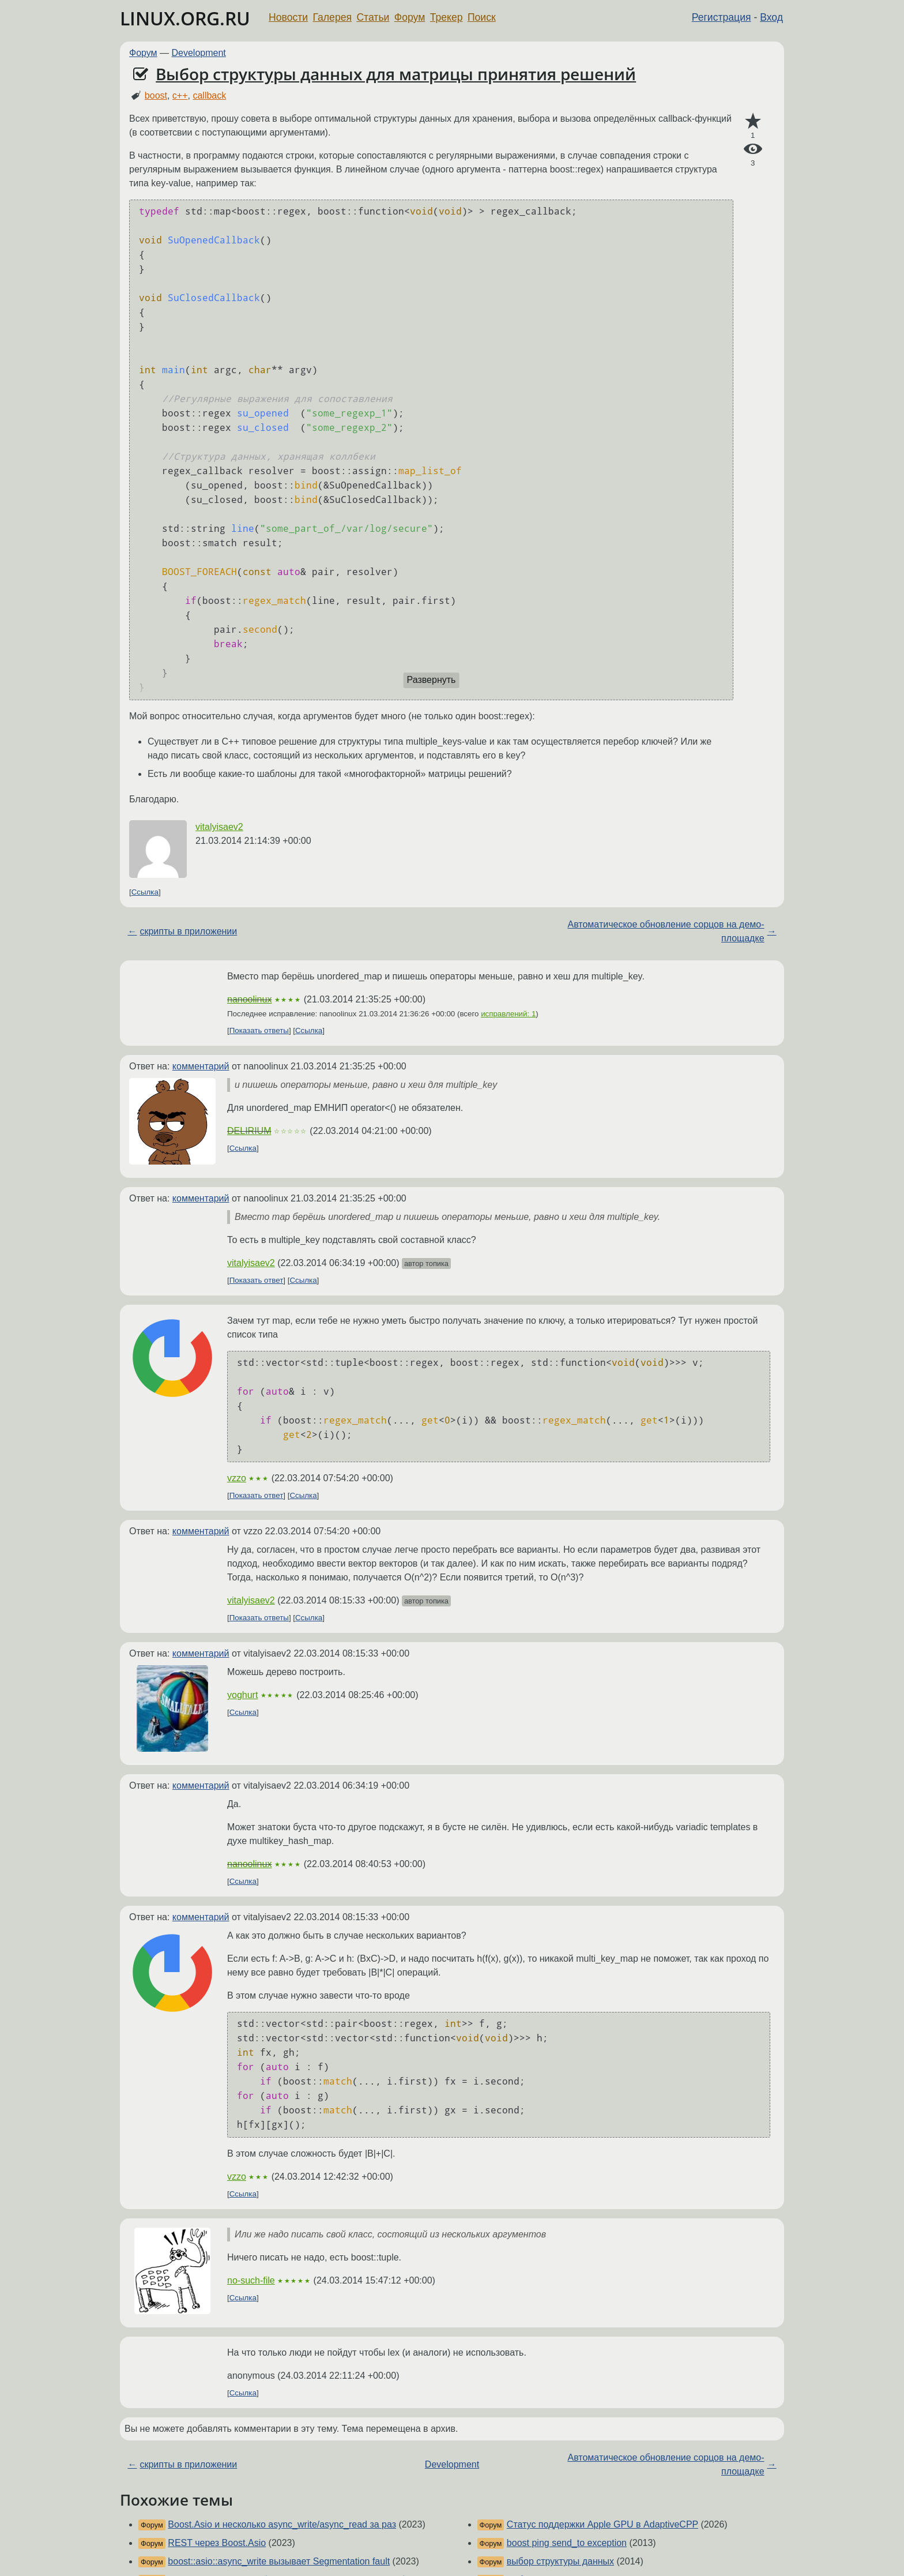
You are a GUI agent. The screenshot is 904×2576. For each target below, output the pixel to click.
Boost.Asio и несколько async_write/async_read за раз (282, 2524)
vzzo (236, 1478)
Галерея (332, 17)
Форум (409, 17)
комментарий (200, 1066)
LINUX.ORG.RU (185, 18)
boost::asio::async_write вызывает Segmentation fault (279, 2561)
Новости (288, 17)
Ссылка (145, 892)
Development (199, 53)
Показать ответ (256, 1280)
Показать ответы (259, 1030)
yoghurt (242, 1695)
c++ (180, 95)
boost (156, 95)
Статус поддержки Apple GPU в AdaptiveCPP (602, 2524)
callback (209, 95)
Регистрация (721, 17)
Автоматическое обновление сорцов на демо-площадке (665, 931)
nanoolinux (249, 999)
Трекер (446, 17)
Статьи (372, 17)
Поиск (482, 17)
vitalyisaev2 (219, 827)
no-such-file (251, 2280)
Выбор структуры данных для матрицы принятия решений (396, 74)
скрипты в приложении (188, 931)
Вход (771, 17)
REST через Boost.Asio (217, 2543)
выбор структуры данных (560, 2561)
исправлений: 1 (508, 1013)
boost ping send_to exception (567, 2543)
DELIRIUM (249, 1131)
